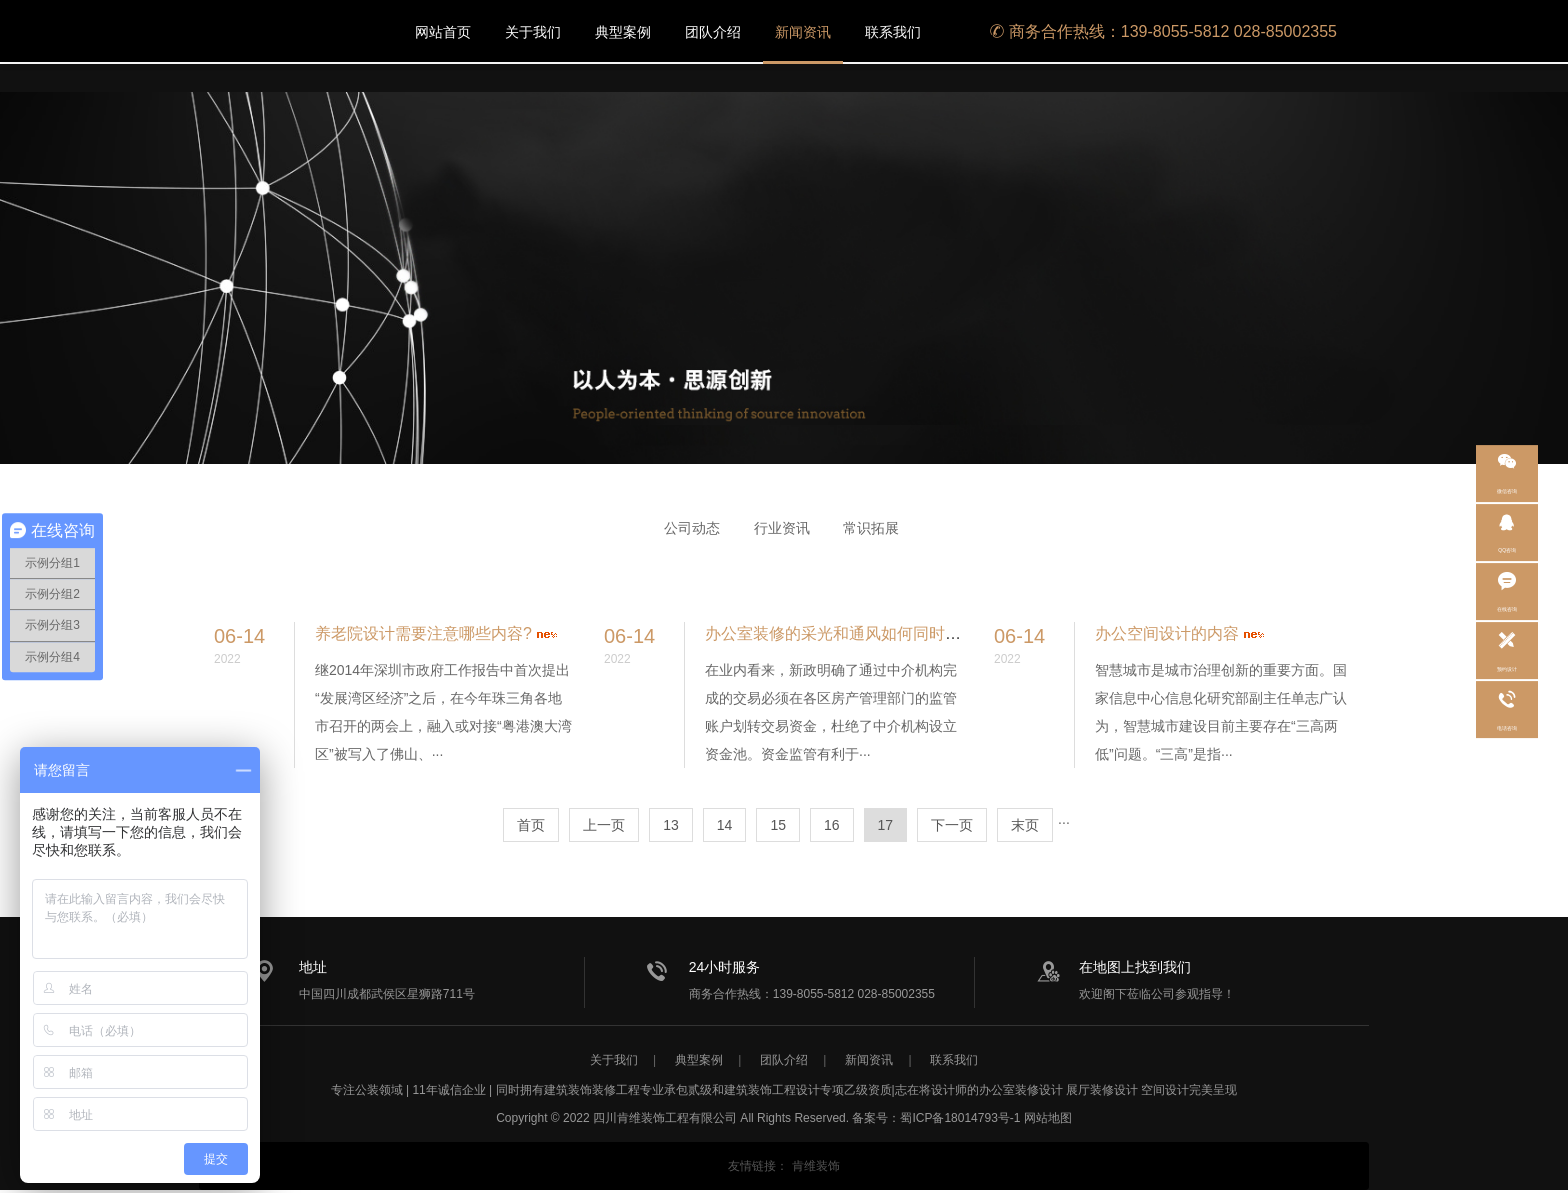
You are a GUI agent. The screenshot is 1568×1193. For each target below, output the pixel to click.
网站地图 (1048, 1121)
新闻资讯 (803, 32)
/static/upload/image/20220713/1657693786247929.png (279, 32)
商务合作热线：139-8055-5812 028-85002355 (1163, 31)
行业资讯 (782, 528)
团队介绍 (713, 32)
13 (671, 825)
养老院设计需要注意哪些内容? (423, 633)
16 (832, 825)
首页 (531, 825)
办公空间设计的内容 (1167, 633)
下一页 (952, 825)
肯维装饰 (816, 1169)
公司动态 (692, 528)
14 (725, 825)
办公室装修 (1009, 1093)
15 (778, 825)
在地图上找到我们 (1124, 967)
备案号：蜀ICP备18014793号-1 (936, 1121)
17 (886, 825)
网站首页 (443, 32)
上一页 (604, 825)
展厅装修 (1090, 1093)
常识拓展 (871, 528)
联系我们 (893, 32)
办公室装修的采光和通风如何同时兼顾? (845, 633)
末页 (1025, 825)
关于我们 (533, 32)
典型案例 (623, 32)
